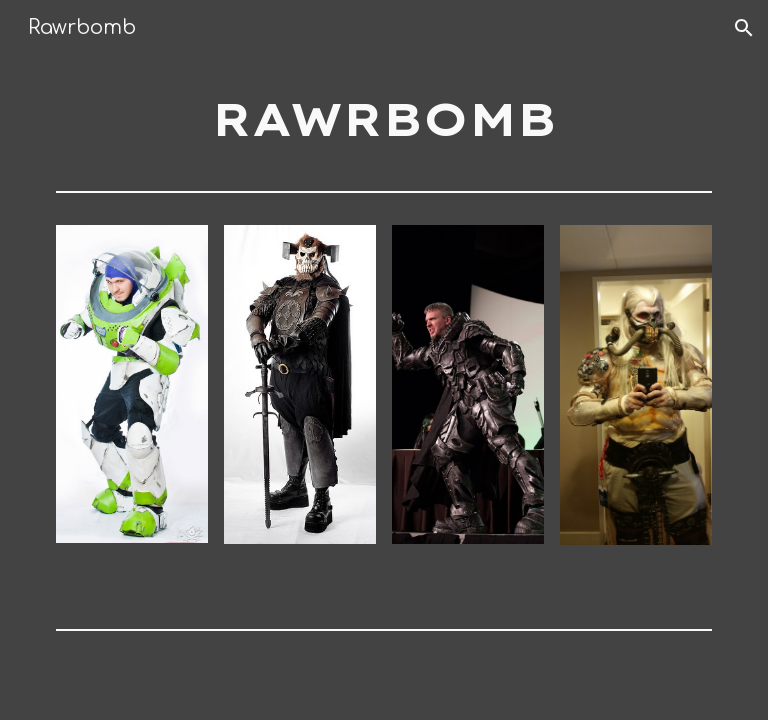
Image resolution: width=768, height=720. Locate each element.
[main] (383, 119)
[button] (744, 28)
